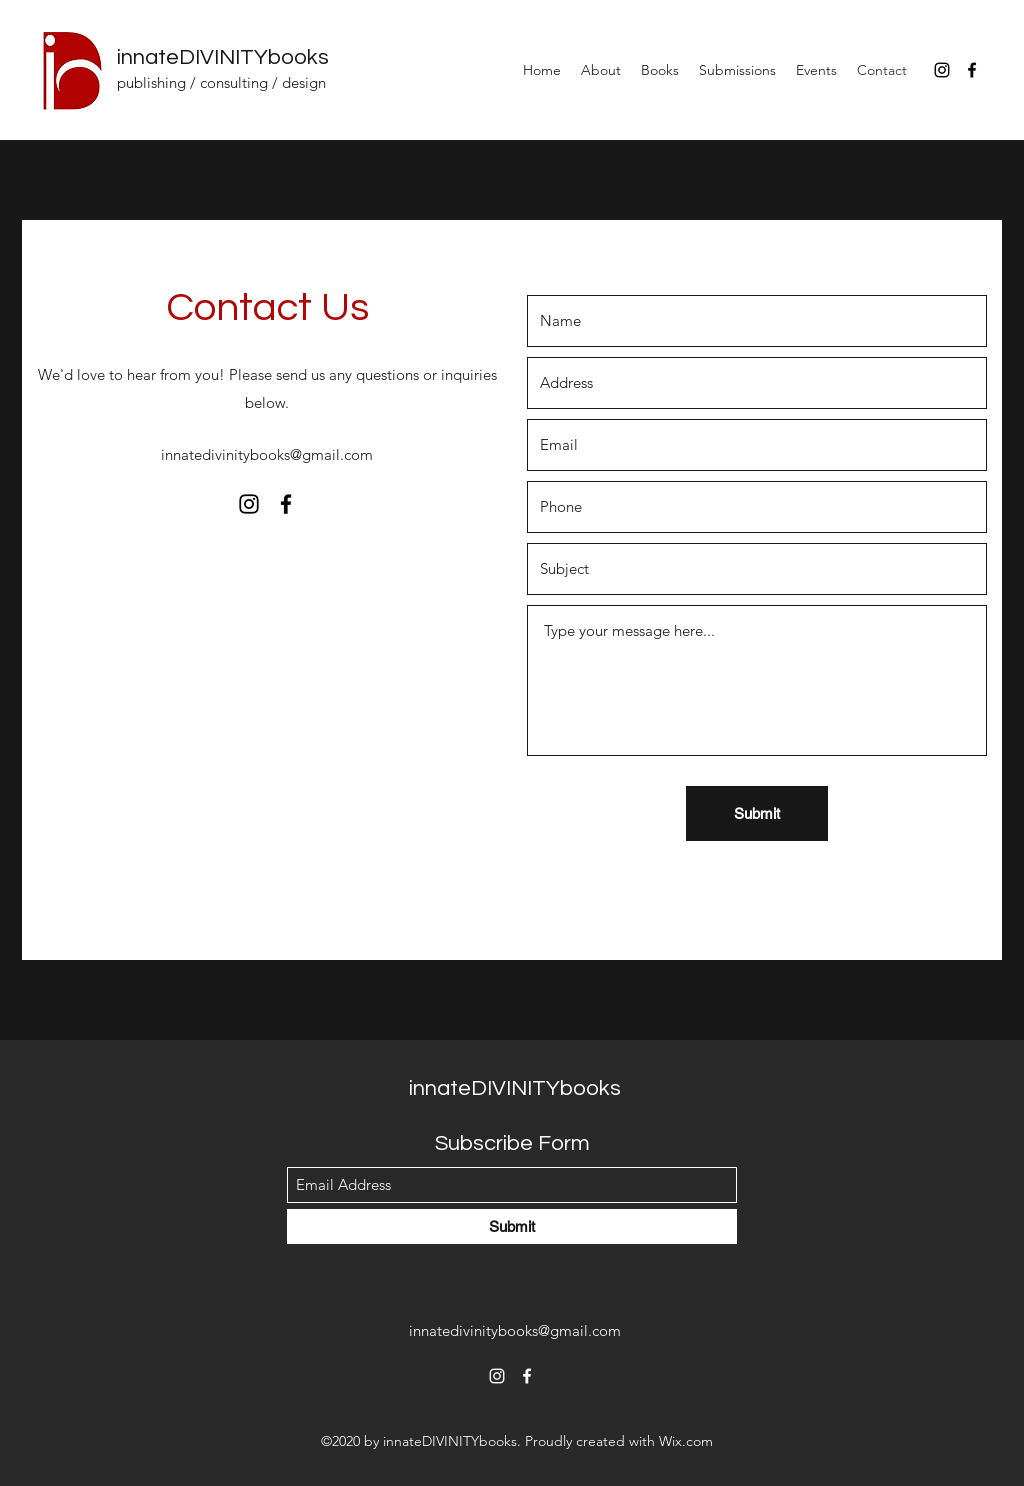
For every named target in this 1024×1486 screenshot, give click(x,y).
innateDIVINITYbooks (223, 57)
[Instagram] (942, 70)
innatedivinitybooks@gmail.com (267, 454)
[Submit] (757, 813)
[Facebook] (972, 70)
